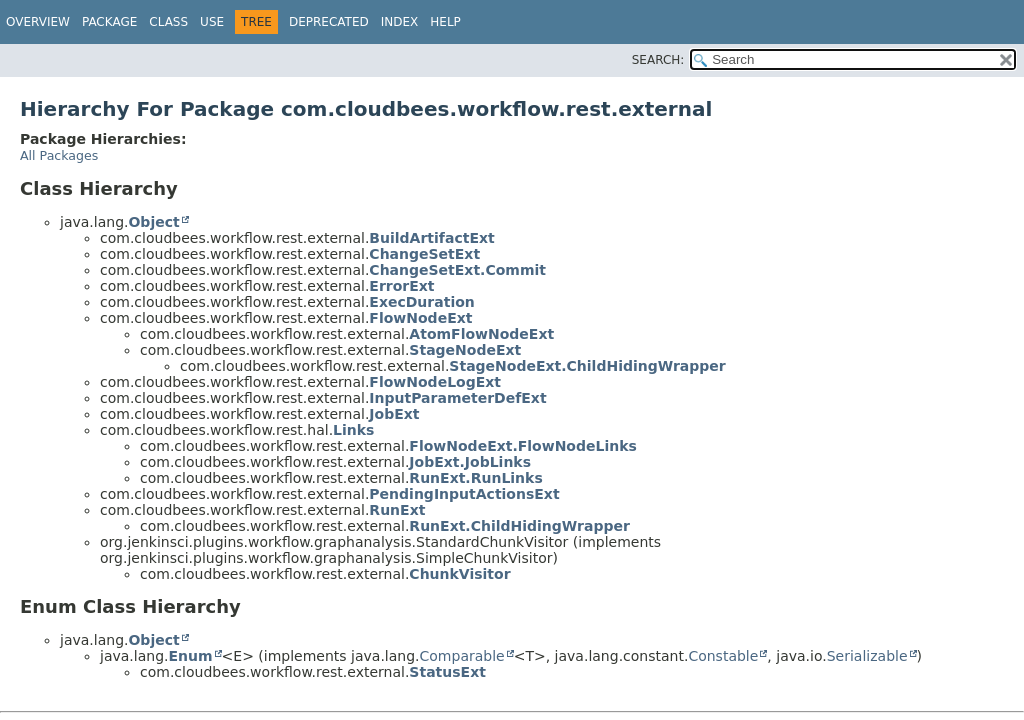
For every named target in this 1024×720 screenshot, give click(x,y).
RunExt (397, 510)
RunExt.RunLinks (475, 478)
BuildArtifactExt (431, 238)
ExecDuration (421, 302)
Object (153, 222)
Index (400, 22)
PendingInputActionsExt (464, 494)
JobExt (394, 414)
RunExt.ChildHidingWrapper (519, 526)
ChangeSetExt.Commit (457, 270)
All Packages (59, 155)
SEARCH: (658, 60)
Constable (723, 656)
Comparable (462, 656)
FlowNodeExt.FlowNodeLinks (522, 446)
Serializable (867, 656)
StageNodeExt (465, 350)
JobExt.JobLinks (470, 462)
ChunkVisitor (459, 574)
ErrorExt (401, 286)
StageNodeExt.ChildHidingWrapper (587, 366)
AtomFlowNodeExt (481, 334)
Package (109, 22)
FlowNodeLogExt (435, 382)
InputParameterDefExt (457, 398)
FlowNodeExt (420, 318)
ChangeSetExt (424, 254)
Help (445, 22)
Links (353, 430)
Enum (190, 656)
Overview (38, 22)
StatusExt (447, 672)
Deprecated (329, 22)
